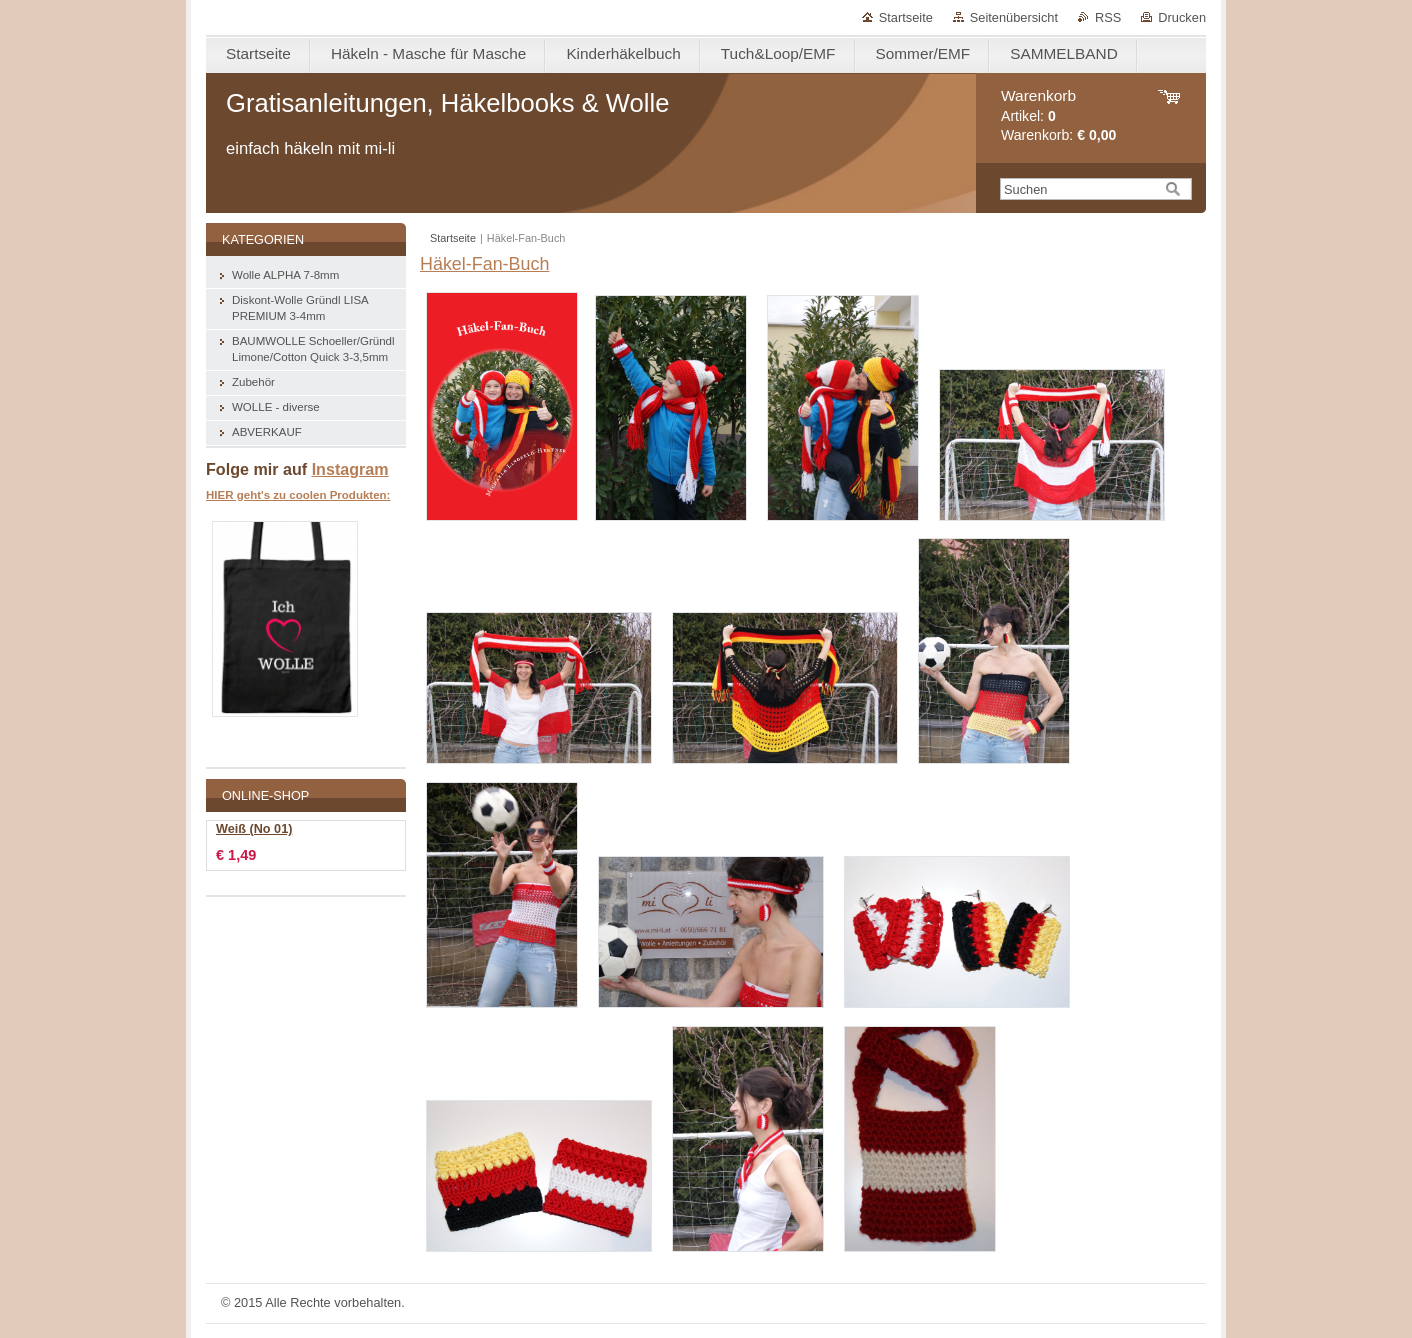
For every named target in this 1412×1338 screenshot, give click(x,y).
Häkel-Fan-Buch (484, 264)
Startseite (906, 17)
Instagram (350, 469)
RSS (1108, 17)
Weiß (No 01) (254, 829)
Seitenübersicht (1014, 17)
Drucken (1182, 17)
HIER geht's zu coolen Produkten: (298, 495)
